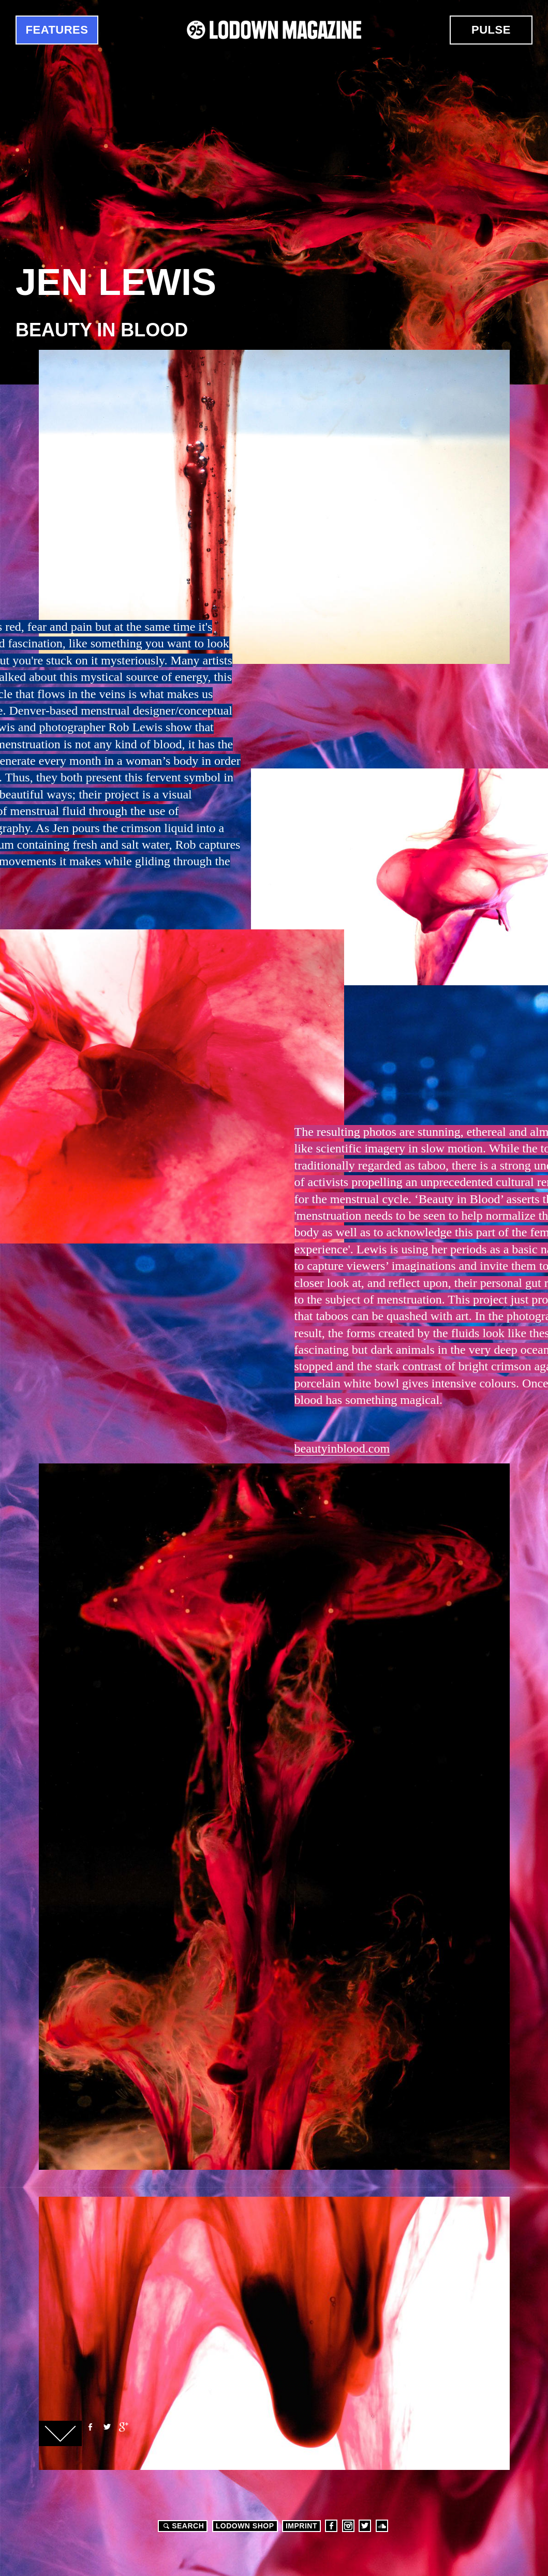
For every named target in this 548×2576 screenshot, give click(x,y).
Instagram (348, 2526)
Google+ (123, 2427)
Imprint (301, 2526)
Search (182, 2526)
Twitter (106, 2427)
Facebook (90, 2427)
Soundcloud (382, 2526)
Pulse (491, 29)
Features (57, 29)
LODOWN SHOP (245, 2526)
